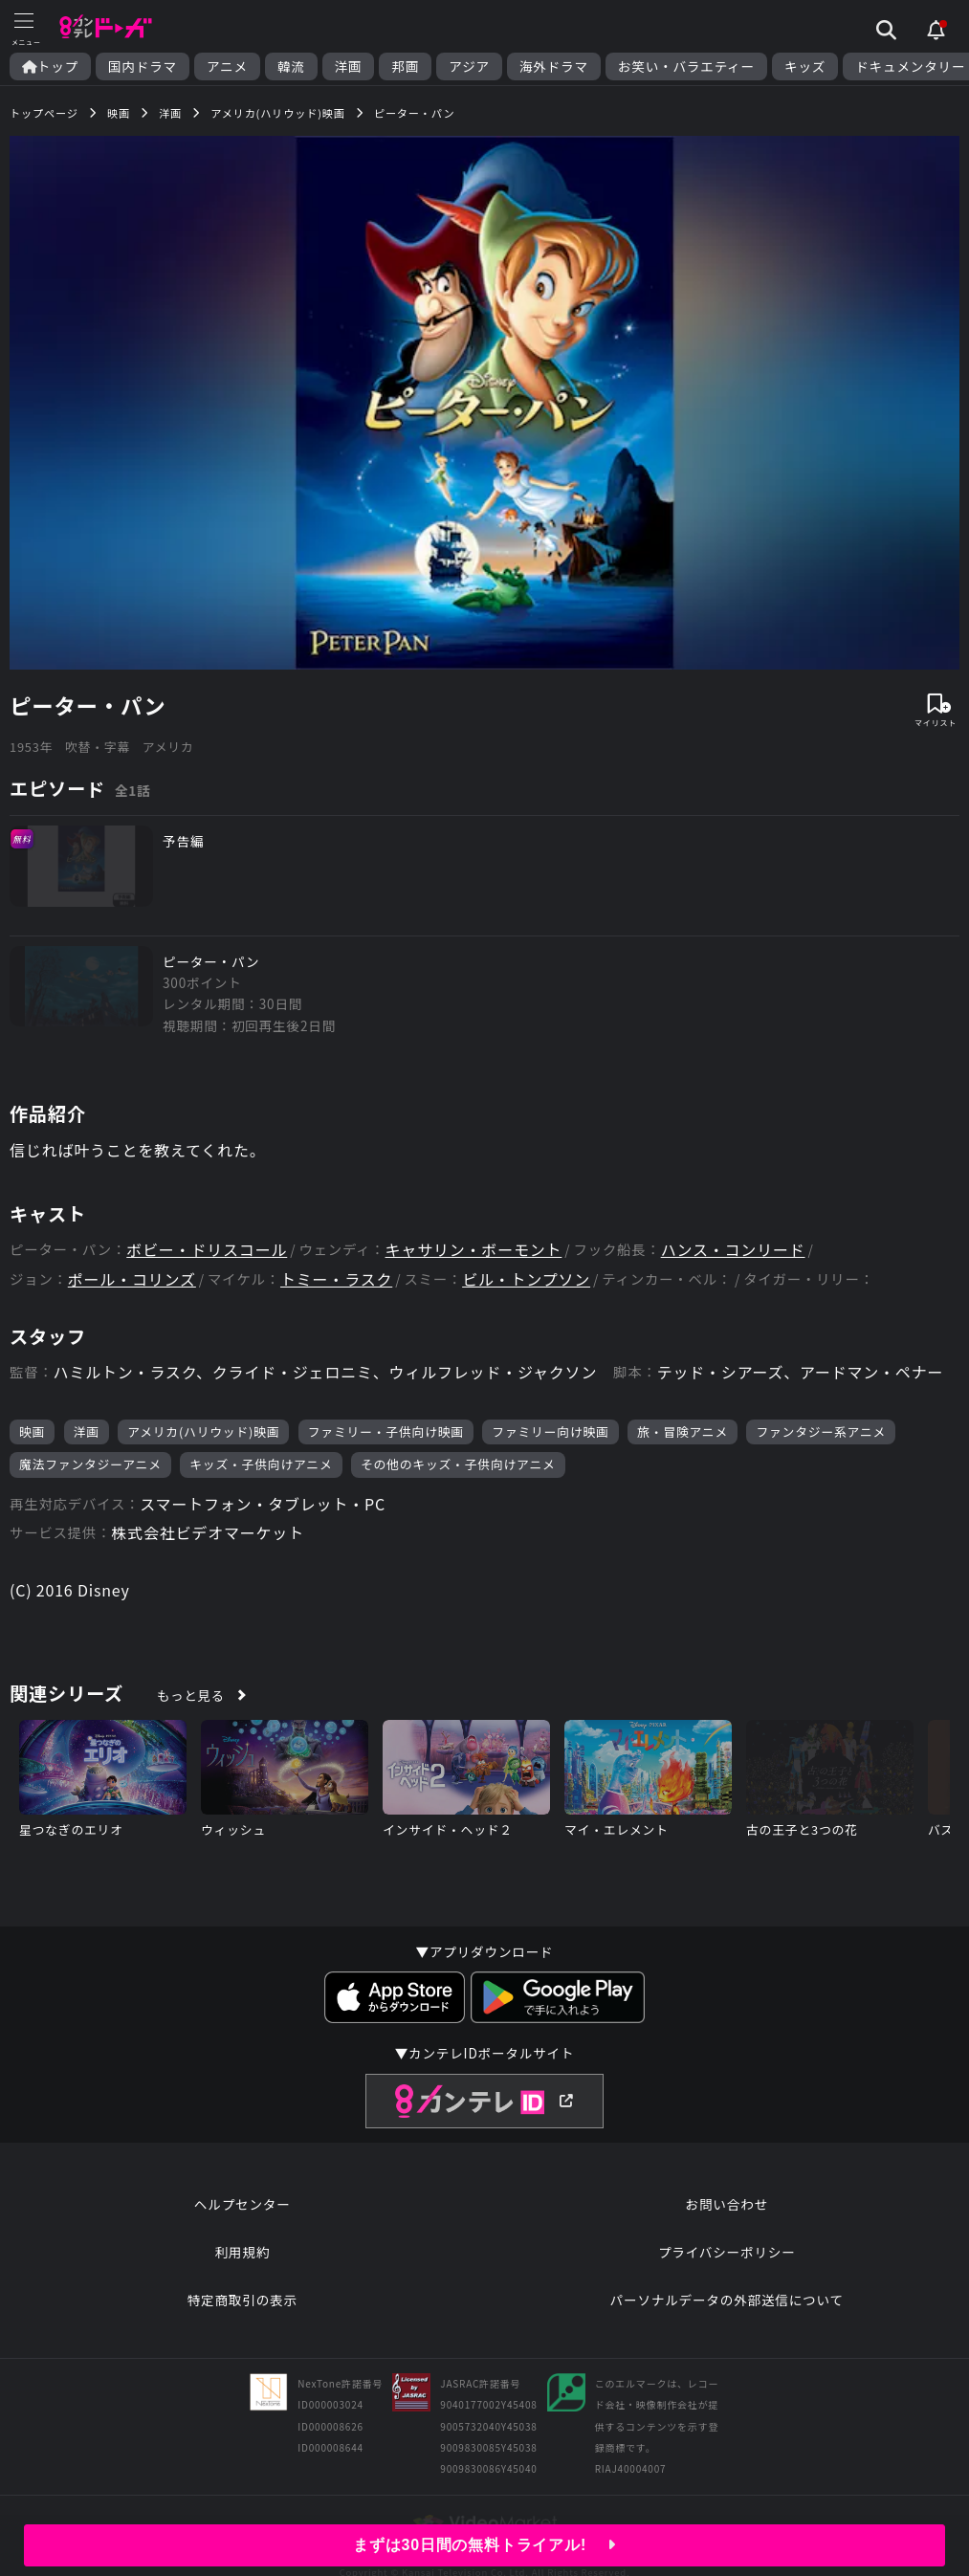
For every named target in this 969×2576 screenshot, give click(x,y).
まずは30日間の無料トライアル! (484, 2545)
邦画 (405, 66)
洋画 (349, 66)
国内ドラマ (142, 66)
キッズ (805, 66)
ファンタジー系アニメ (821, 1431)
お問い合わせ (727, 2203)
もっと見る (191, 1695)
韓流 (291, 66)
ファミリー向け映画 (550, 1431)
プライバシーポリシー (727, 2251)
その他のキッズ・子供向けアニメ (458, 1464)
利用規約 (242, 2251)
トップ (50, 66)
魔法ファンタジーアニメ (90, 1464)
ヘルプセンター (242, 2203)
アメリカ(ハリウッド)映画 (203, 1431)
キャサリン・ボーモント (473, 1250)
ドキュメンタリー (910, 66)
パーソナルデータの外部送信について (727, 2299)
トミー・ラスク (336, 1279)
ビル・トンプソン (526, 1279)
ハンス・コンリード (733, 1250)
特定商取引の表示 (242, 2299)
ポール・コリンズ (132, 1279)
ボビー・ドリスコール (206, 1250)
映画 (32, 1431)
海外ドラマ (553, 66)
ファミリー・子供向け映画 (386, 1431)
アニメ (227, 66)
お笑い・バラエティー (686, 66)
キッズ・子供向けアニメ (260, 1464)
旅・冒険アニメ (682, 1431)
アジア (469, 66)
